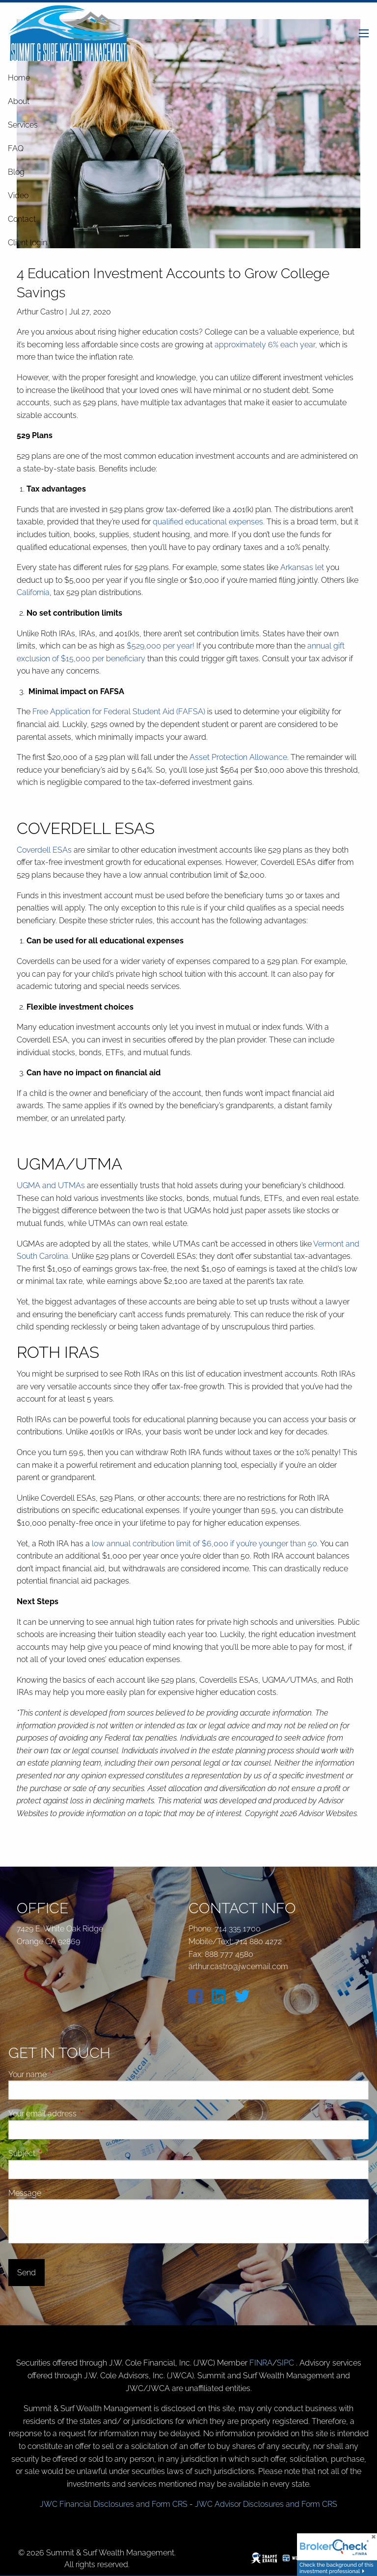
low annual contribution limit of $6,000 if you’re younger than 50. (205, 1543)
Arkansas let (302, 567)
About (18, 101)
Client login (27, 242)
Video (18, 195)
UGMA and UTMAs (51, 1185)
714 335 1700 (238, 1928)
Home (19, 77)
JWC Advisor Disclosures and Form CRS (266, 2504)
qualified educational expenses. (209, 521)
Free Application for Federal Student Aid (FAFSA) (118, 711)
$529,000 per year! (160, 646)
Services (23, 125)
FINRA (260, 2363)
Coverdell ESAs (44, 850)
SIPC (286, 2363)
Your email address (79, 2113)
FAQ (16, 148)
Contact (22, 219)
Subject (58, 2153)
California (33, 592)
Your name (64, 2074)
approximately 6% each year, (267, 344)
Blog (16, 172)
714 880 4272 (258, 1941)
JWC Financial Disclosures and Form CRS (114, 2504)
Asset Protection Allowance (238, 757)
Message (61, 2193)
